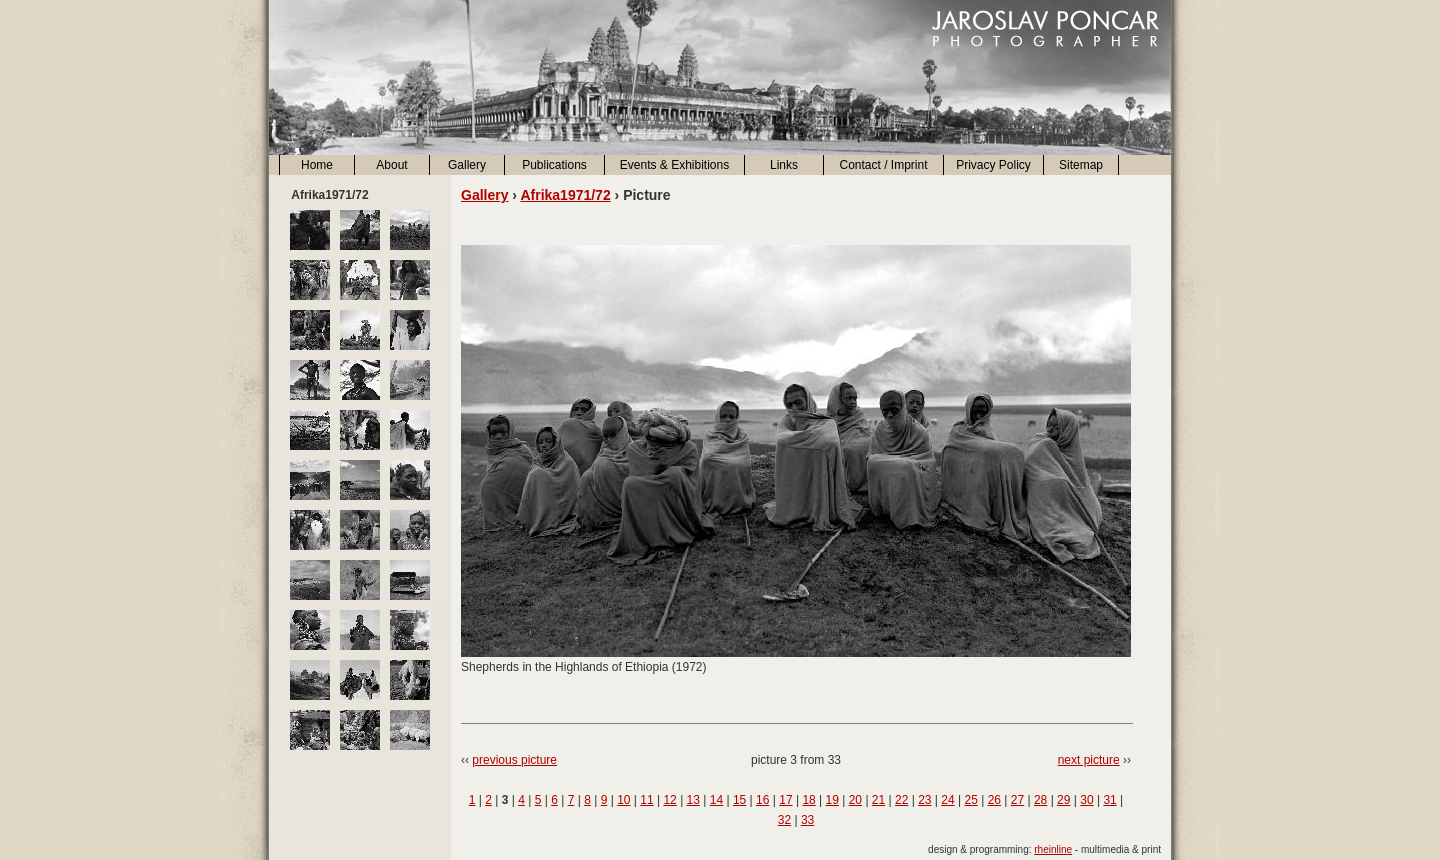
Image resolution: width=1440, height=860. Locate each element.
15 (739, 800)
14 (716, 800)
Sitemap (1081, 165)
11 (646, 800)
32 (784, 820)
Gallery (467, 165)
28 (1040, 800)
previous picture (514, 760)
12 (669, 800)
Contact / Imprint (883, 165)
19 (832, 800)
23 (924, 800)
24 (947, 800)
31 (1109, 800)
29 (1063, 800)
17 (785, 800)
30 (1086, 800)
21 (878, 800)
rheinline (1053, 849)
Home (317, 165)
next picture (1089, 760)
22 (901, 800)
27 (1017, 800)
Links (784, 165)
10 (623, 800)
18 (808, 800)
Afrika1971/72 (565, 195)
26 (994, 800)
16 (762, 800)
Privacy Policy (993, 165)
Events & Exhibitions (674, 165)
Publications (554, 165)
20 (855, 800)
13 (693, 800)
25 (970, 800)
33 (807, 820)
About (391, 165)
